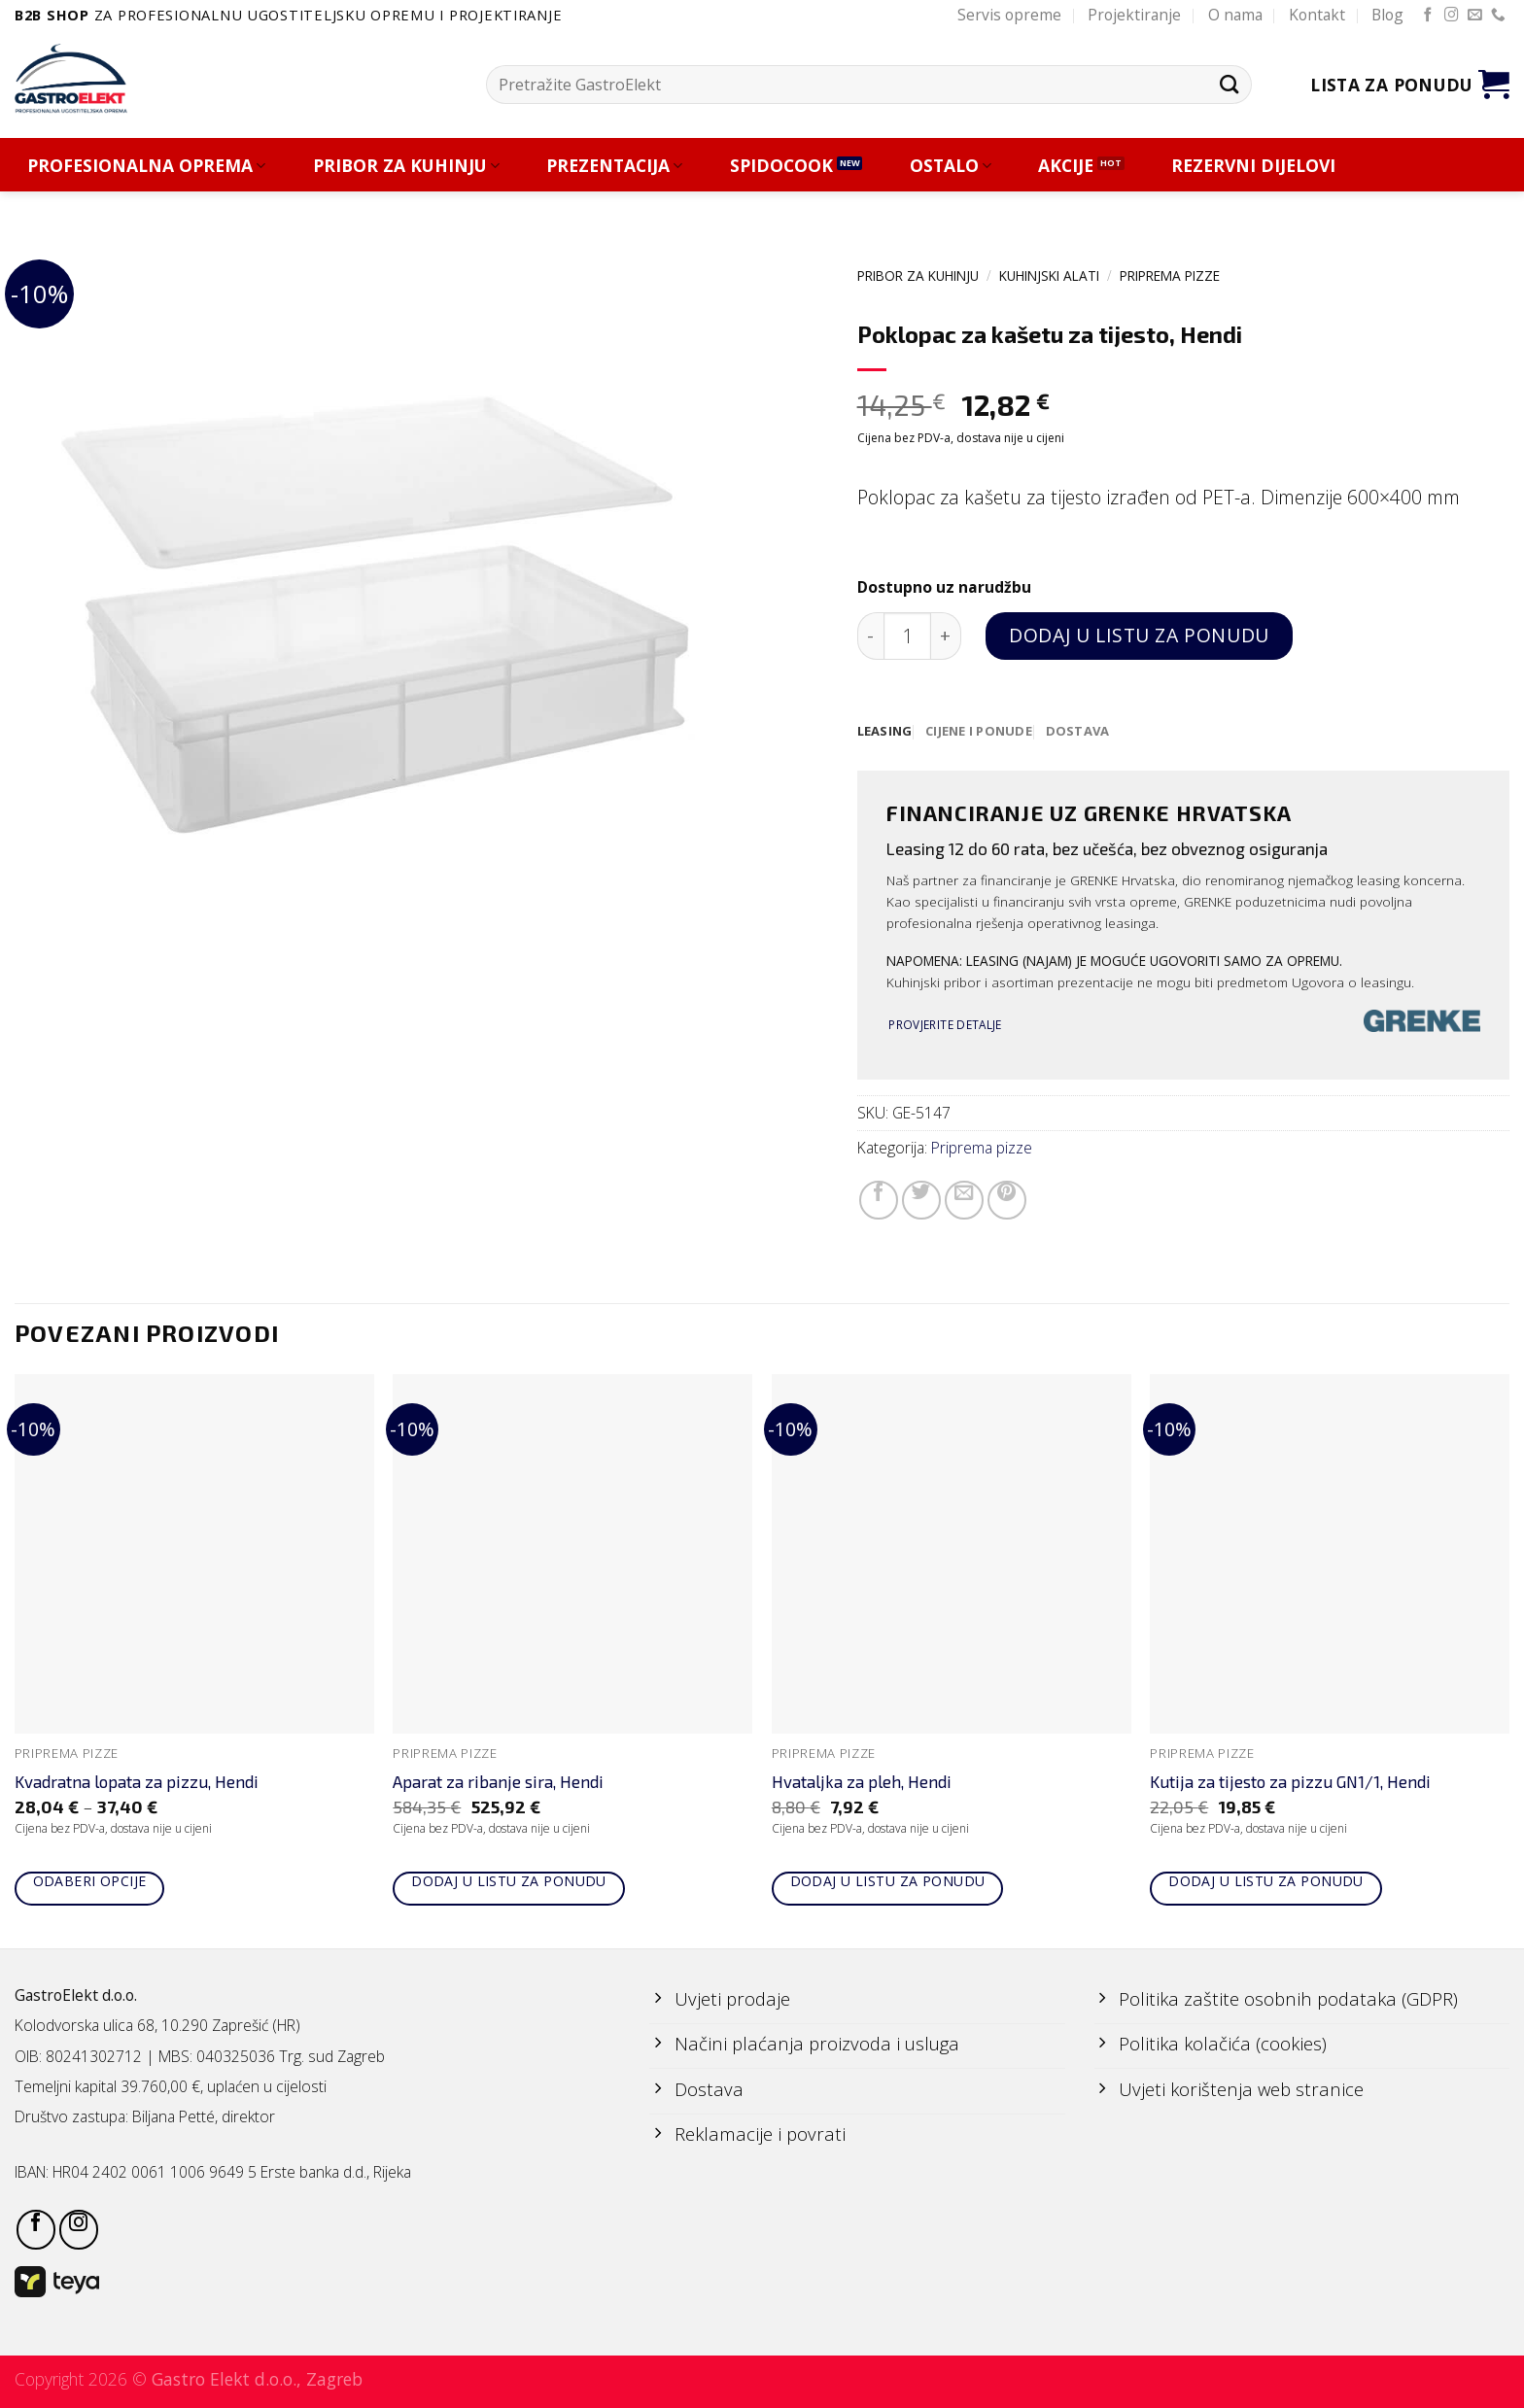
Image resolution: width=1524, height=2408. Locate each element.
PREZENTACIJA (614, 165)
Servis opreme (1009, 14)
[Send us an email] (1475, 15)
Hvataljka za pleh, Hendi (862, 1782)
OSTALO (950, 165)
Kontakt (1317, 14)
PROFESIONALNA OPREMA (146, 165)
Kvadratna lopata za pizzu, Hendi (137, 1782)
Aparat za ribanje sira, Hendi (498, 1782)
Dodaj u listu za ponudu (1138, 635)
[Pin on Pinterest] (1006, 1201)
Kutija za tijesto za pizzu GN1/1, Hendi (1290, 1782)
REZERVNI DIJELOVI (1253, 165)
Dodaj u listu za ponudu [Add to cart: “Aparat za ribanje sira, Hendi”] (508, 1882)
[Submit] (1229, 84)
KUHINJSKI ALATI (1049, 275)
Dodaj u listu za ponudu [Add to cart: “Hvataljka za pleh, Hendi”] (888, 1882)
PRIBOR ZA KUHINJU (406, 165)
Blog (1387, 14)
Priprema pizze (1170, 275)
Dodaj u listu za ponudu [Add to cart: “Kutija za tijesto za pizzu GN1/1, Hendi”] (1266, 1882)
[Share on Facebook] (878, 1201)
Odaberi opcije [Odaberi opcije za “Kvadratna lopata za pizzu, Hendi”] (90, 1882)
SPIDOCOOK (781, 165)
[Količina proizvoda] (907, 636)
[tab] (886, 731)
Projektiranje (1134, 14)
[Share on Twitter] (921, 1201)
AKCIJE (1065, 165)
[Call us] (1498, 15)
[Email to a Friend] (964, 1201)
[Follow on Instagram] (1451, 15)
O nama (1235, 14)
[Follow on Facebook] (1428, 15)
